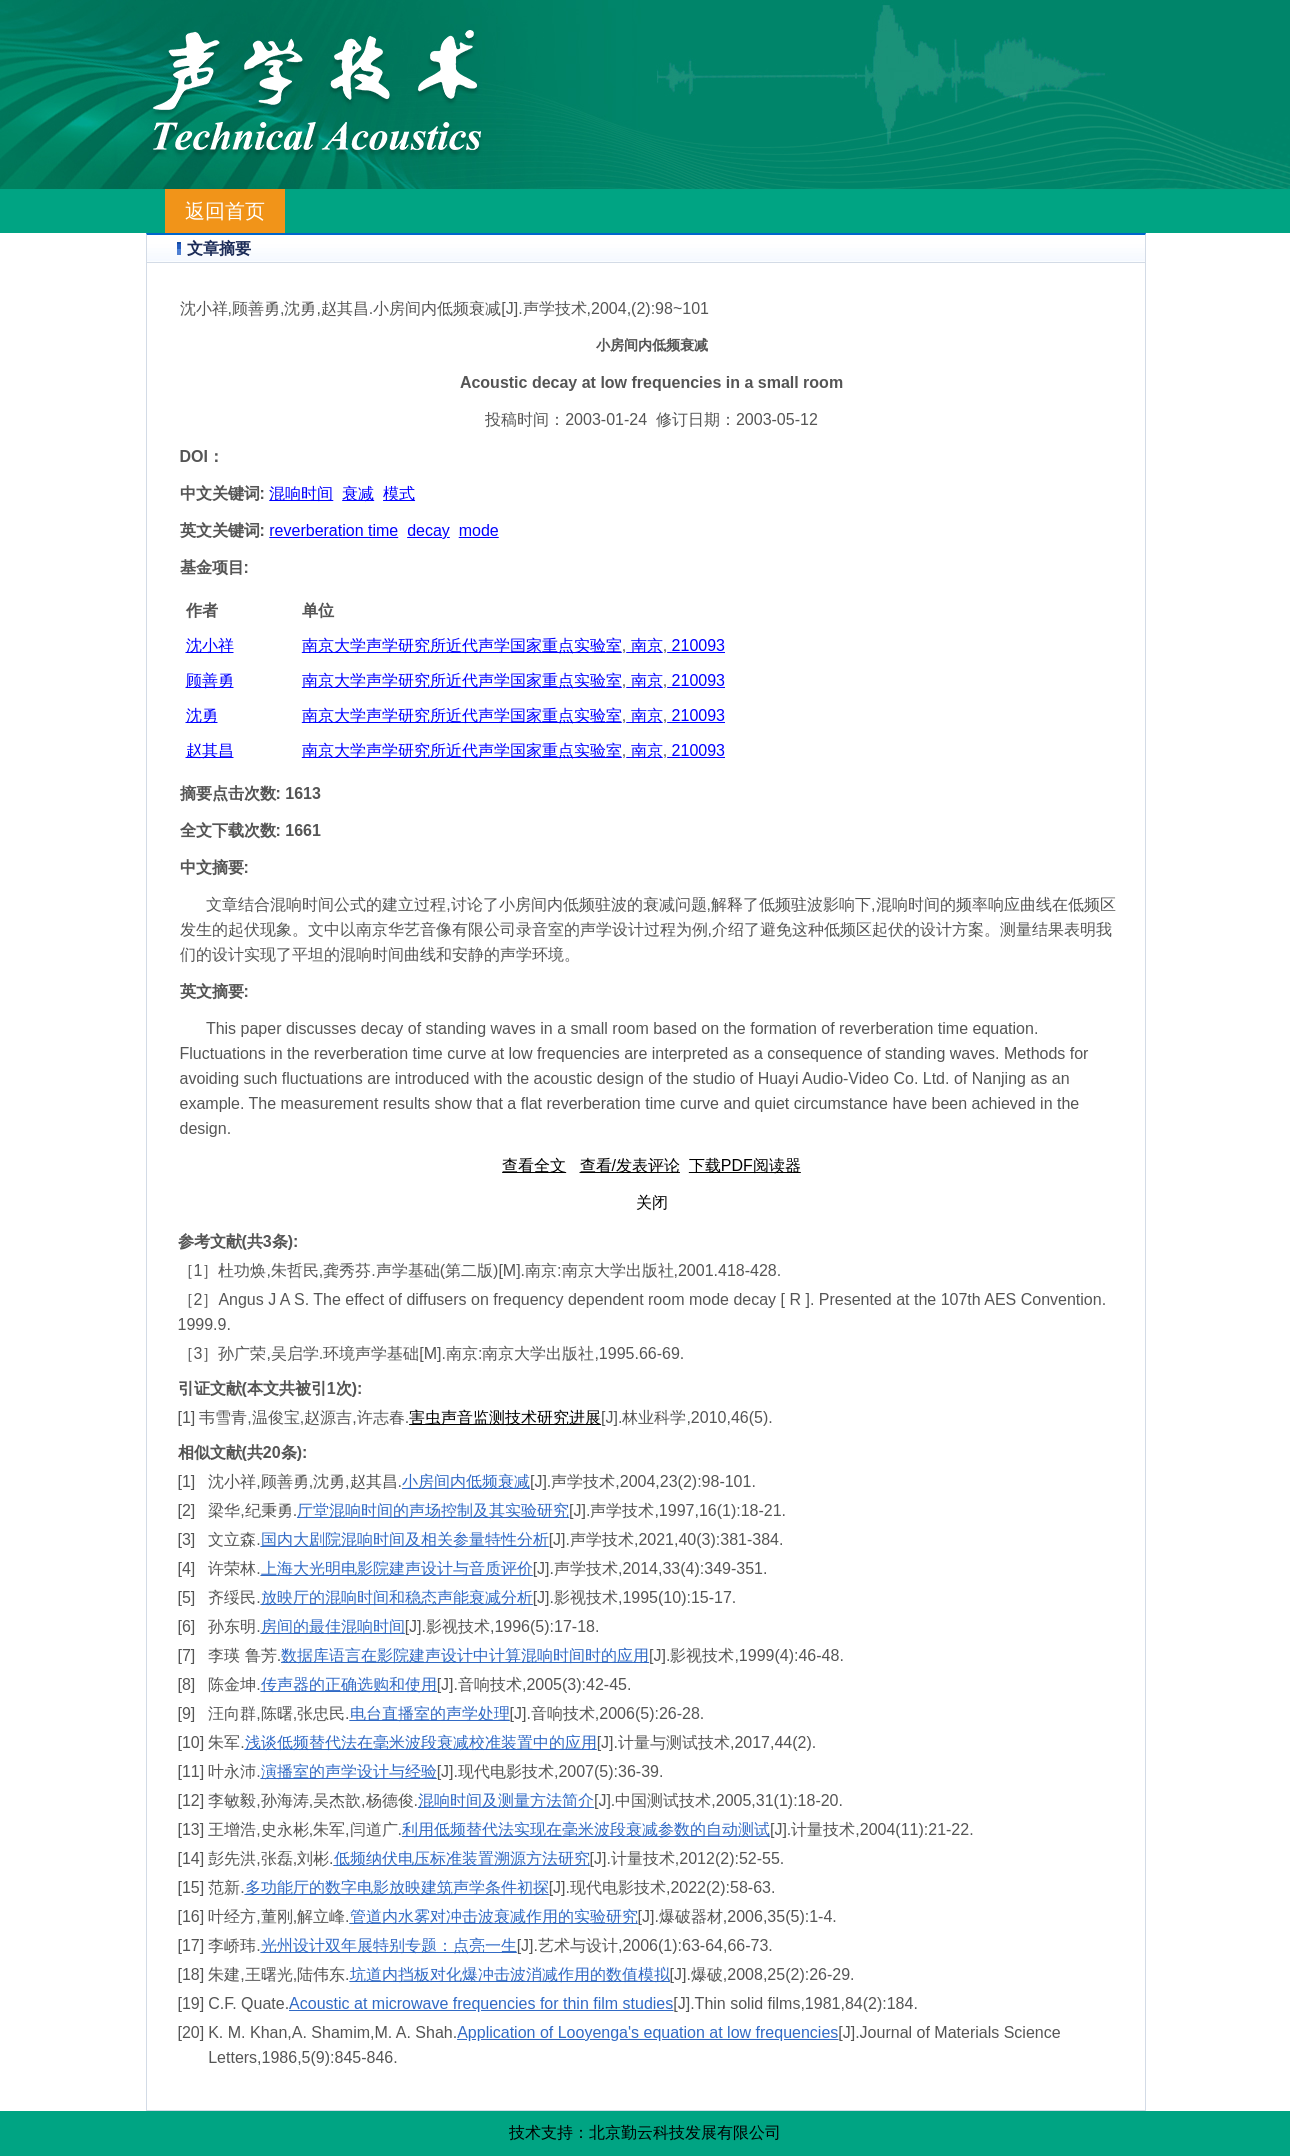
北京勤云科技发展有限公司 (685, 2132)
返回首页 (225, 211)
